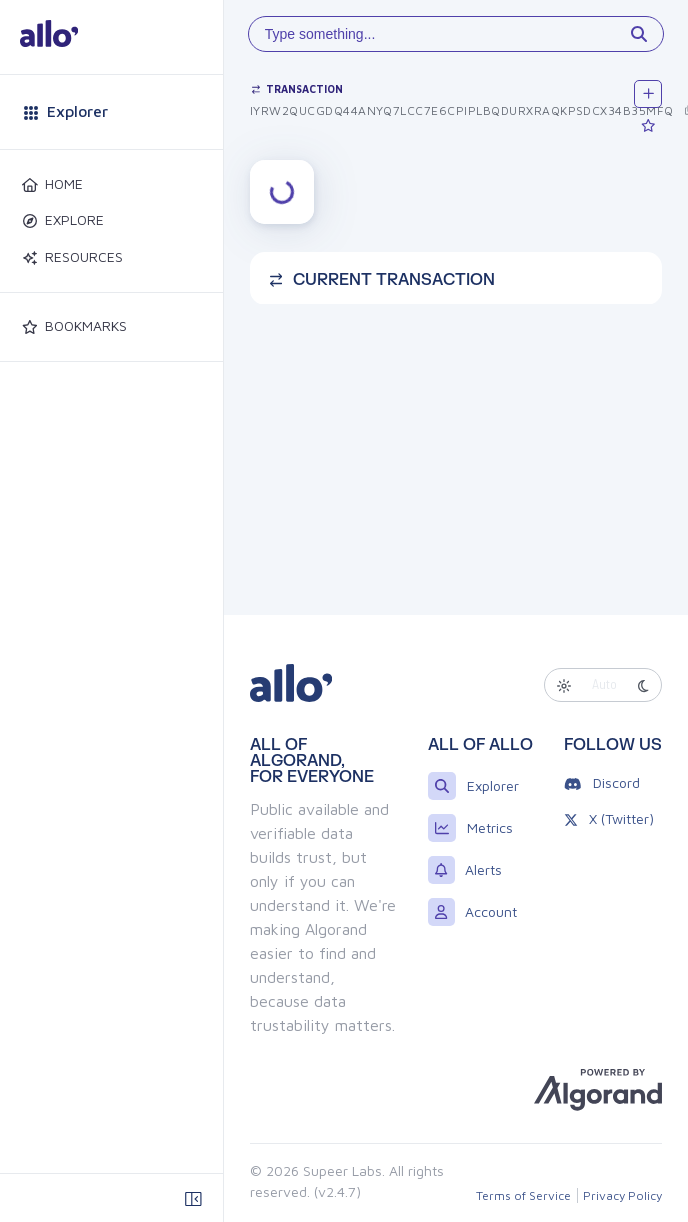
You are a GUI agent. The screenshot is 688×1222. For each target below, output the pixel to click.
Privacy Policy (622, 1195)
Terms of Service (523, 1195)
